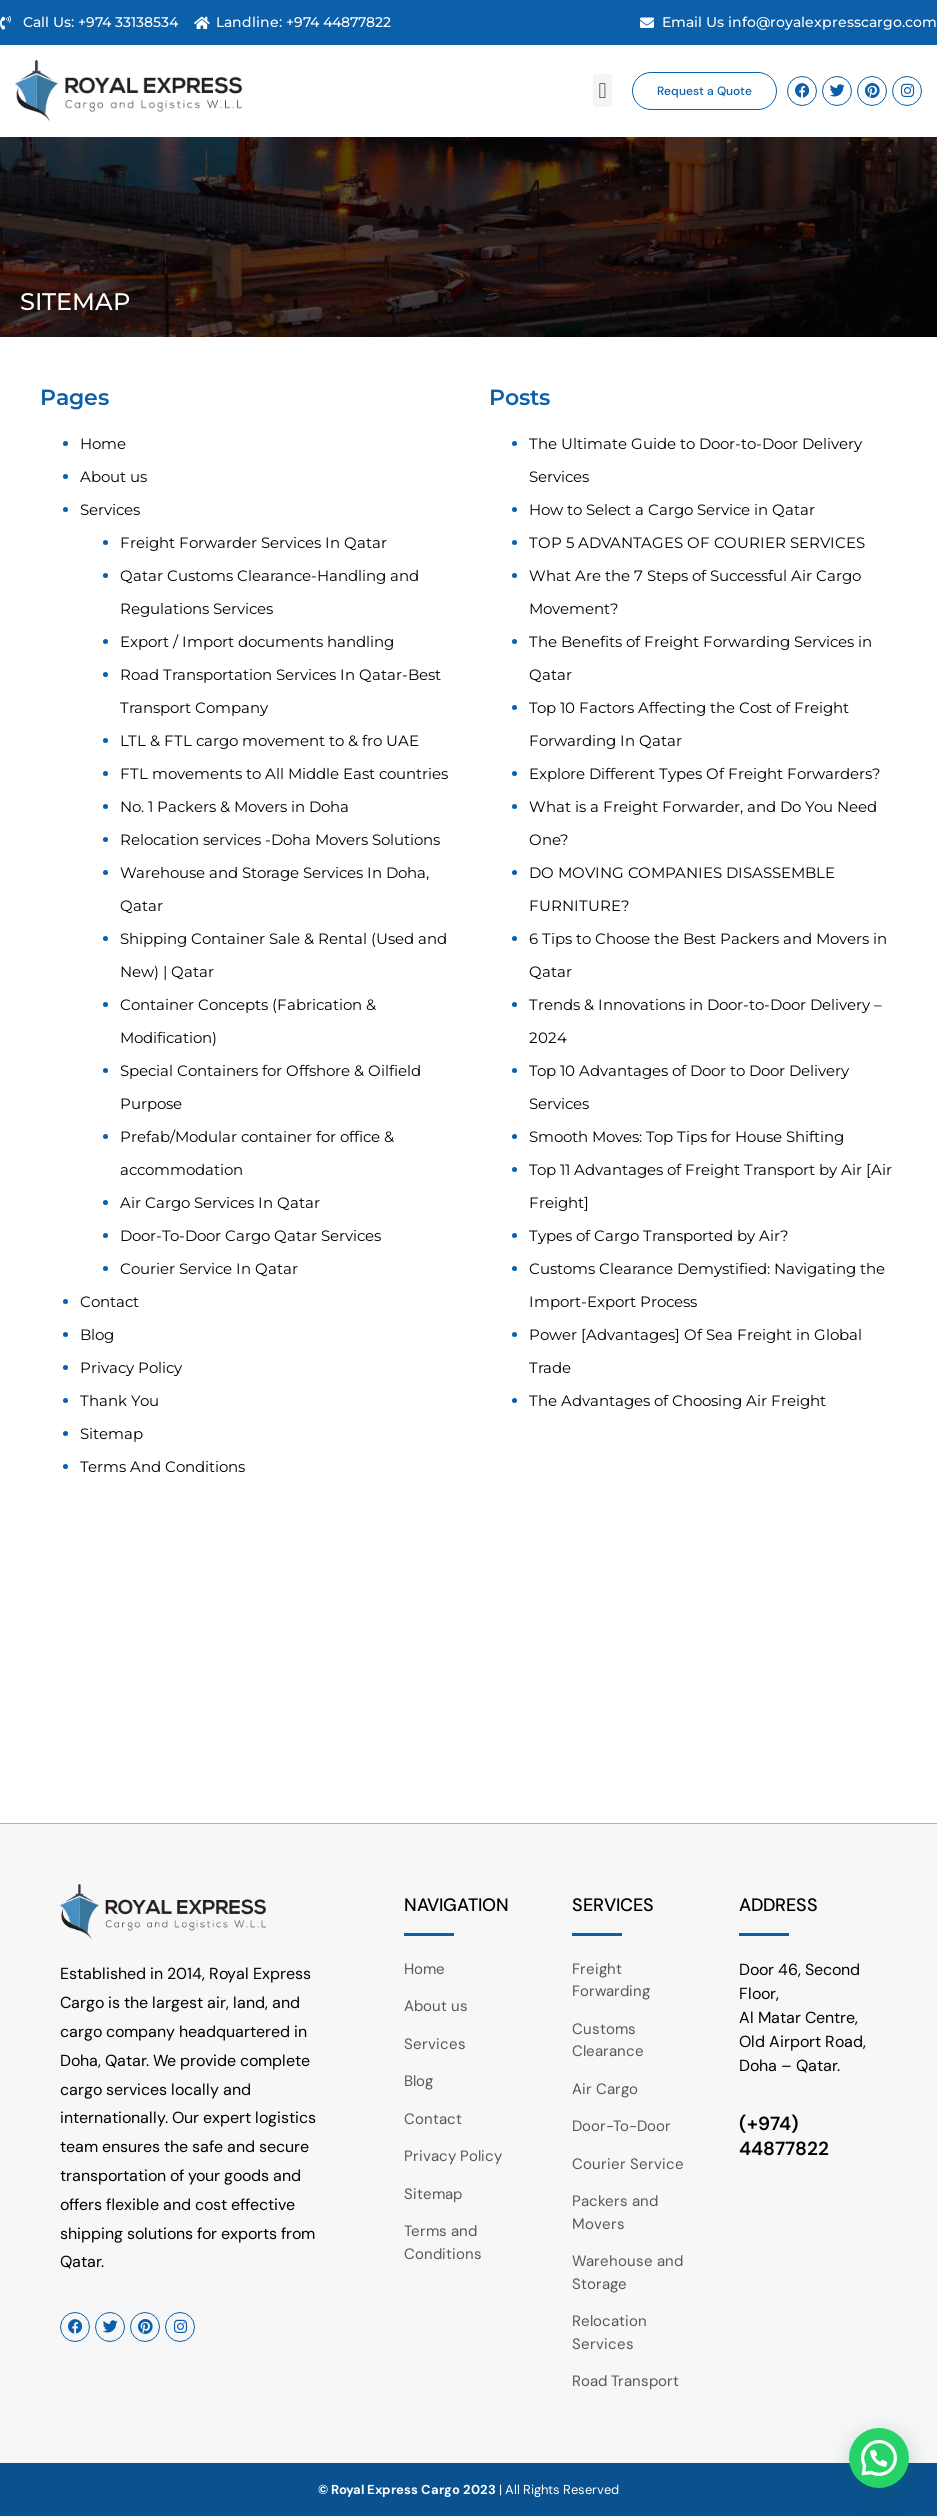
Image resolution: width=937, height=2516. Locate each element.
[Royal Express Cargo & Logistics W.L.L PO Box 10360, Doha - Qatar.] (453, 1673)
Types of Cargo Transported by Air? (659, 1235)
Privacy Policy (131, 1367)
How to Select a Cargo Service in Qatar (672, 509)
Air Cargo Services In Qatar (220, 1202)
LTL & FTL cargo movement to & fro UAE (269, 740)
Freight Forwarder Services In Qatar (253, 542)
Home (103, 443)
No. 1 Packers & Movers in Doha (234, 806)
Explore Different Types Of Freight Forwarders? (705, 773)
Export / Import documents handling (257, 641)
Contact (109, 1301)
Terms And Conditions (162, 1466)
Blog (97, 1334)
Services (110, 509)
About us (113, 476)
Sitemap (111, 1433)
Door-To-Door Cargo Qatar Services (250, 1235)
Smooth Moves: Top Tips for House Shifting (686, 1136)
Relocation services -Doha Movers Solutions (280, 839)
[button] (602, 90)
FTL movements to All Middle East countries (284, 773)
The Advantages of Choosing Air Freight (677, 1400)
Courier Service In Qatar (209, 1268)
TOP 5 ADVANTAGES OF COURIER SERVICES (697, 542)
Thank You (119, 1400)
